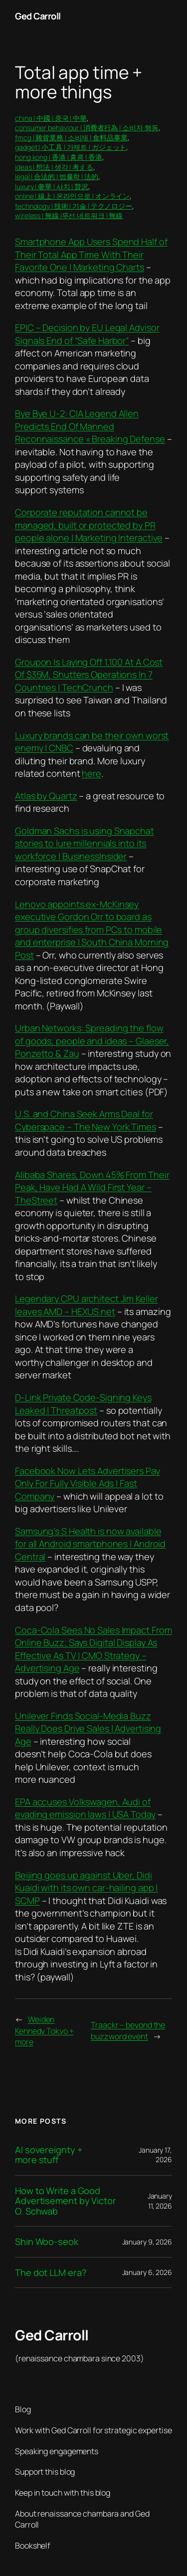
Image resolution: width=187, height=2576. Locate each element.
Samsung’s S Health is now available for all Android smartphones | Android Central (90, 1544)
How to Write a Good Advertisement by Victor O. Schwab (65, 2201)
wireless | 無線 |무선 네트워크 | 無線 (69, 215)
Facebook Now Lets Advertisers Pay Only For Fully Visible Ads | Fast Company (87, 1483)
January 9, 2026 (147, 2242)
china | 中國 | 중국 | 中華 (51, 118)
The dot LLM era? (50, 2272)
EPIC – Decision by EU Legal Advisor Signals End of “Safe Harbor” (87, 334)
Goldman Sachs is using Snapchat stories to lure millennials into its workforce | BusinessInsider (84, 843)
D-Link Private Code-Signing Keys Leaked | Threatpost (83, 1403)
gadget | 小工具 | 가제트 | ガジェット (70, 147)
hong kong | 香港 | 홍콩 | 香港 (58, 157)
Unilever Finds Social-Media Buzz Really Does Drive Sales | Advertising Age (88, 1728)
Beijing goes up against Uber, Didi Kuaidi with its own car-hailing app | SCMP (86, 1888)
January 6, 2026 (147, 2272)
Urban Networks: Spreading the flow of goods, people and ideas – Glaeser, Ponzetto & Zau (92, 1040)
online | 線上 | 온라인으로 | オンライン (72, 196)
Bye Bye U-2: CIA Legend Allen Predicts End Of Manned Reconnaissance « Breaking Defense (90, 426)
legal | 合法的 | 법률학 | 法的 (56, 176)
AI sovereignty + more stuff (48, 2155)
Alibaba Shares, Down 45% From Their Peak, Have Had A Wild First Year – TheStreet (92, 1187)
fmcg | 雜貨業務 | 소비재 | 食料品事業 (71, 137)
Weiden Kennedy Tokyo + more (44, 2030)
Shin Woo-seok (46, 2242)
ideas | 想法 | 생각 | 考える (54, 167)
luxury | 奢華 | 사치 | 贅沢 (51, 186)
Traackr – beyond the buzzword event (128, 2030)
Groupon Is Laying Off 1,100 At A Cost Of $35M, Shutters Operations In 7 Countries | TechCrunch (89, 674)
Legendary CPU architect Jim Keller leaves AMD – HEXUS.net (86, 1304)
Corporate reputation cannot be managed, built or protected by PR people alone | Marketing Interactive (89, 525)
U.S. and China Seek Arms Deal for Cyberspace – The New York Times (85, 1120)
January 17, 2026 (155, 2155)
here (91, 773)
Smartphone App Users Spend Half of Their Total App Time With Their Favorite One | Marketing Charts (91, 254)
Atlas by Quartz (46, 796)
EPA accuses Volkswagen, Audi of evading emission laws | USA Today (85, 1808)
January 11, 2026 (160, 2201)
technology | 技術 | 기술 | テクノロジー (73, 206)
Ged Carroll (38, 16)
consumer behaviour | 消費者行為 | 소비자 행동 (87, 127)
